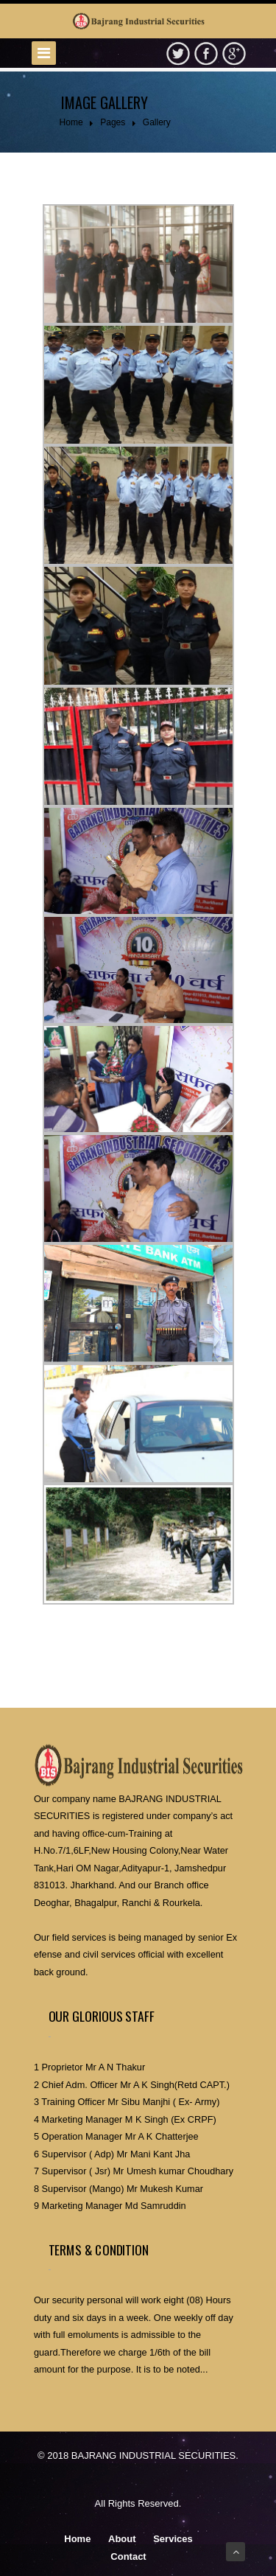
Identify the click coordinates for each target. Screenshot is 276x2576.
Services (173, 2538)
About (122, 2538)
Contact (128, 2556)
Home (71, 122)
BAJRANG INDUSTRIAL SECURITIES (153, 2455)
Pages (112, 122)
